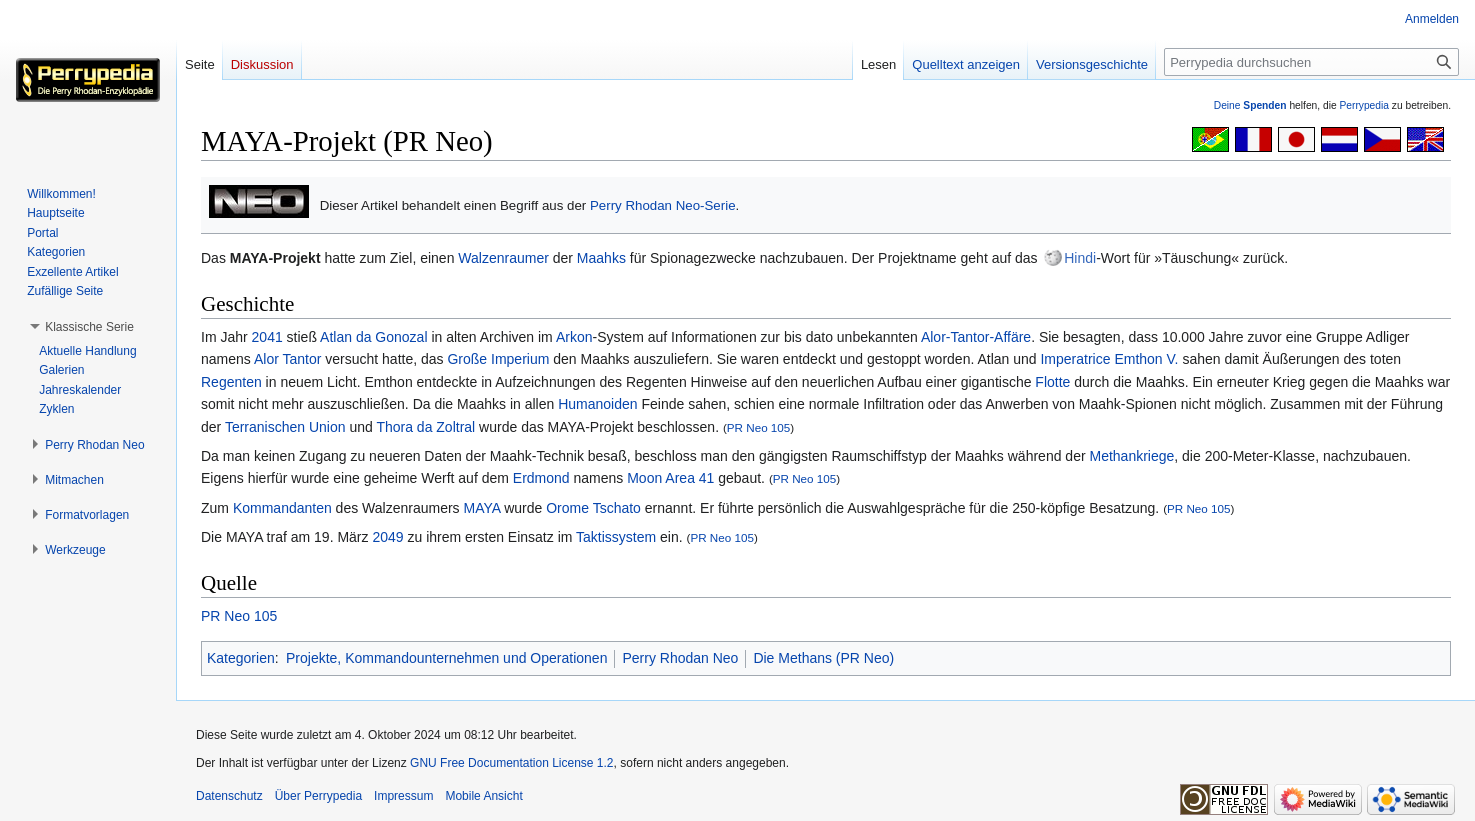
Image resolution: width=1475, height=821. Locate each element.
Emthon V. (1146, 359)
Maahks (601, 258)
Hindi (1080, 258)
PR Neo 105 (759, 427)
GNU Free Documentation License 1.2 (511, 763)
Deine (1250, 105)
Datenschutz (229, 796)
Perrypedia (1364, 105)
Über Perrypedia (318, 796)
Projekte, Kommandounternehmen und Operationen (446, 658)
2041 (267, 337)
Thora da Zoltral (425, 427)
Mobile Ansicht (483, 796)
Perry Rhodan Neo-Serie (663, 205)
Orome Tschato (593, 508)
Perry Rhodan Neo (680, 658)
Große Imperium (498, 359)
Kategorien (241, 658)
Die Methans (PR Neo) (823, 658)
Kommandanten (282, 508)
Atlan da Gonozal (373, 337)
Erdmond (541, 478)
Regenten (231, 382)
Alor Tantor (287, 359)
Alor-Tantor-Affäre (976, 337)
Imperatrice (1075, 359)
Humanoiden (597, 404)
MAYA (481, 508)
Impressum (403, 796)
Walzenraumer (503, 258)
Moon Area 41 (670, 478)
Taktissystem (616, 537)
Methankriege (1131, 456)
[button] (89, 327)
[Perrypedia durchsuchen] (1311, 62)
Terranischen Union (285, 427)
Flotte (1052, 382)
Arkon (574, 337)
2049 (387, 537)
